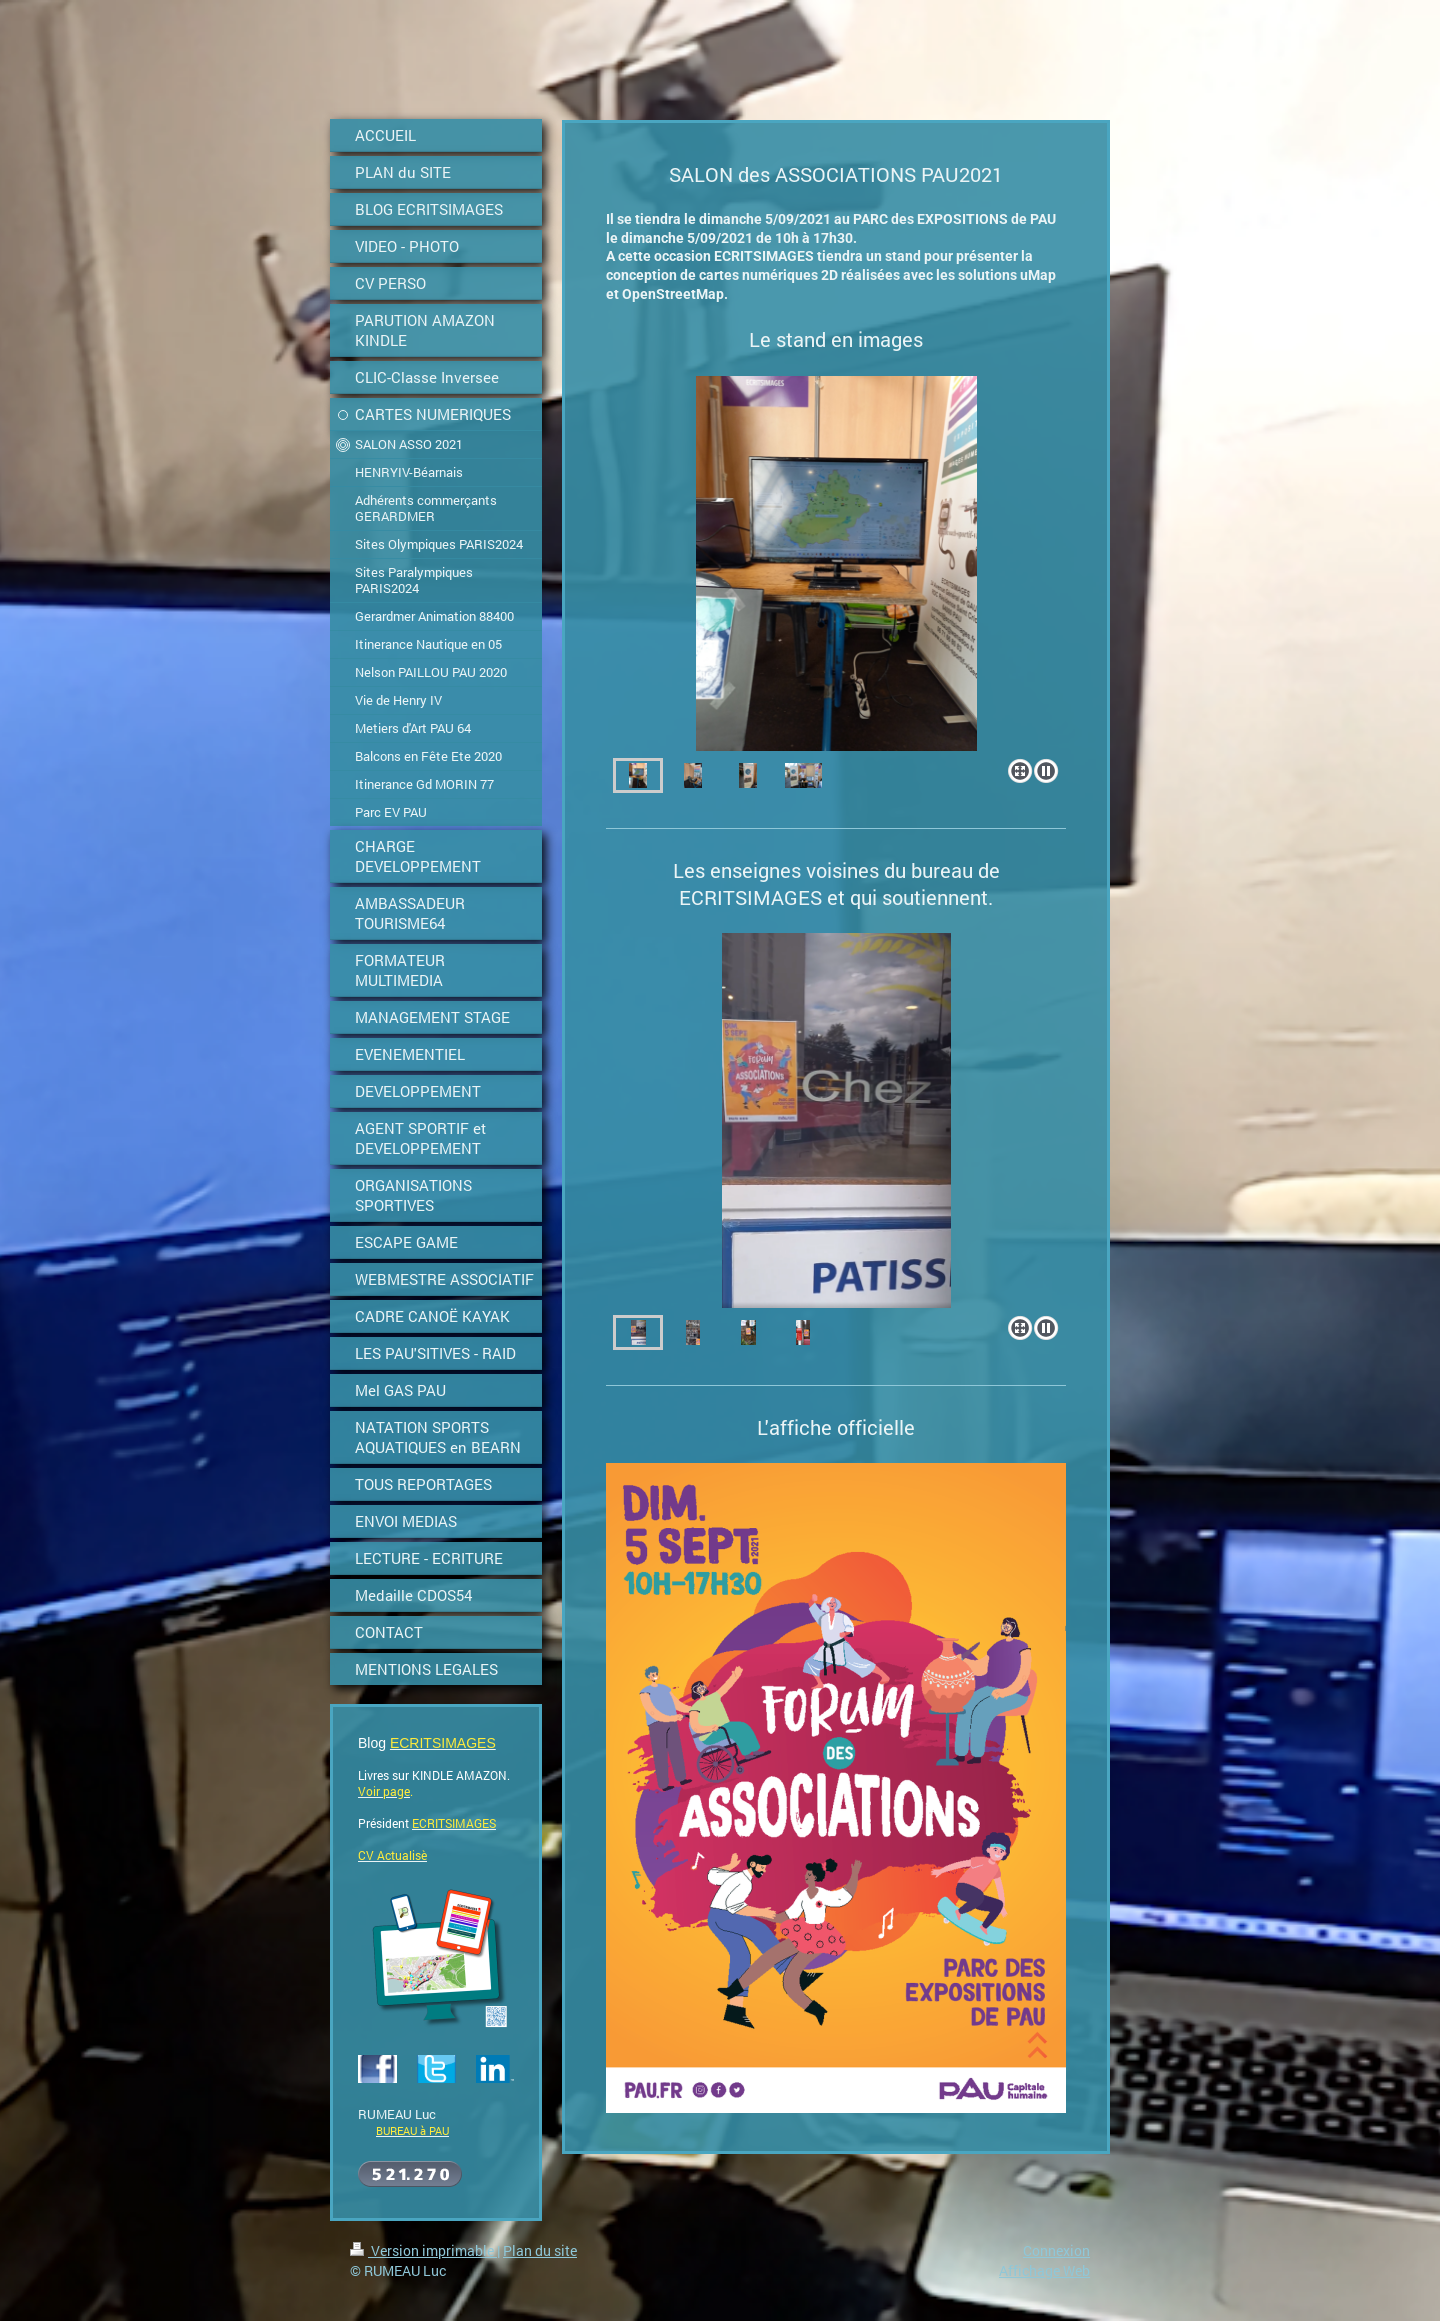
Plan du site (540, 2250)
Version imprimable (423, 2250)
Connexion (1056, 2250)
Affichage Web (1044, 2270)
